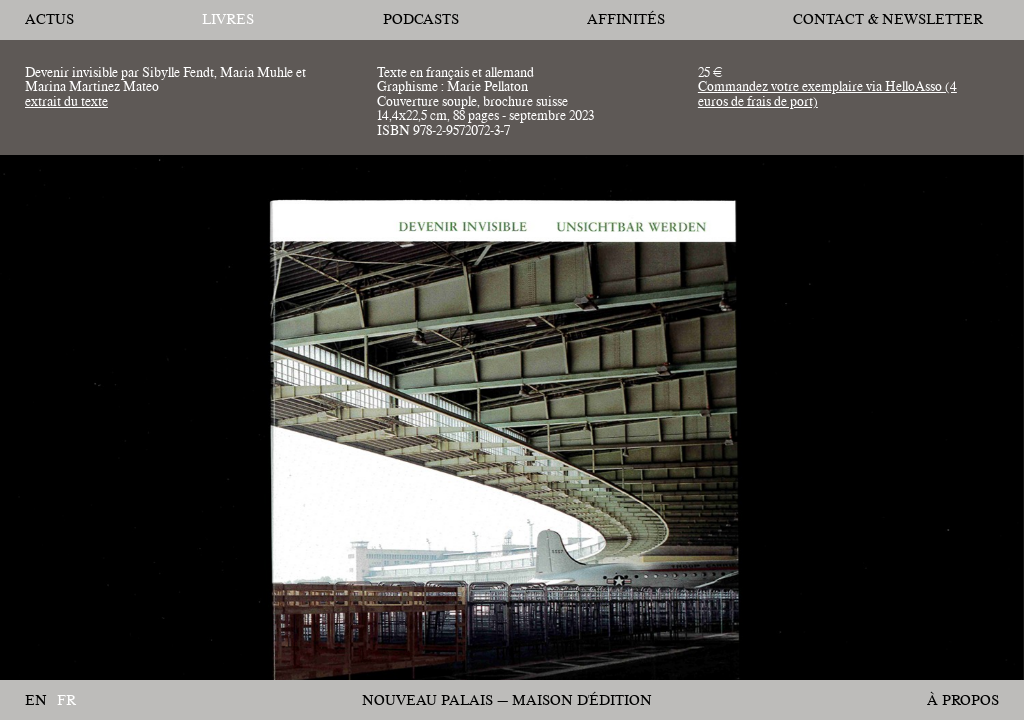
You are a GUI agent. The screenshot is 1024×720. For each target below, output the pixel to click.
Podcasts (421, 19)
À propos (963, 700)
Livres (228, 19)
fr (66, 700)
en (36, 700)
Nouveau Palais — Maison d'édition (507, 700)
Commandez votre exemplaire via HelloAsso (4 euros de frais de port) (827, 93)
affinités (626, 19)
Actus (49, 19)
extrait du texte (66, 101)
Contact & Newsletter (888, 19)
